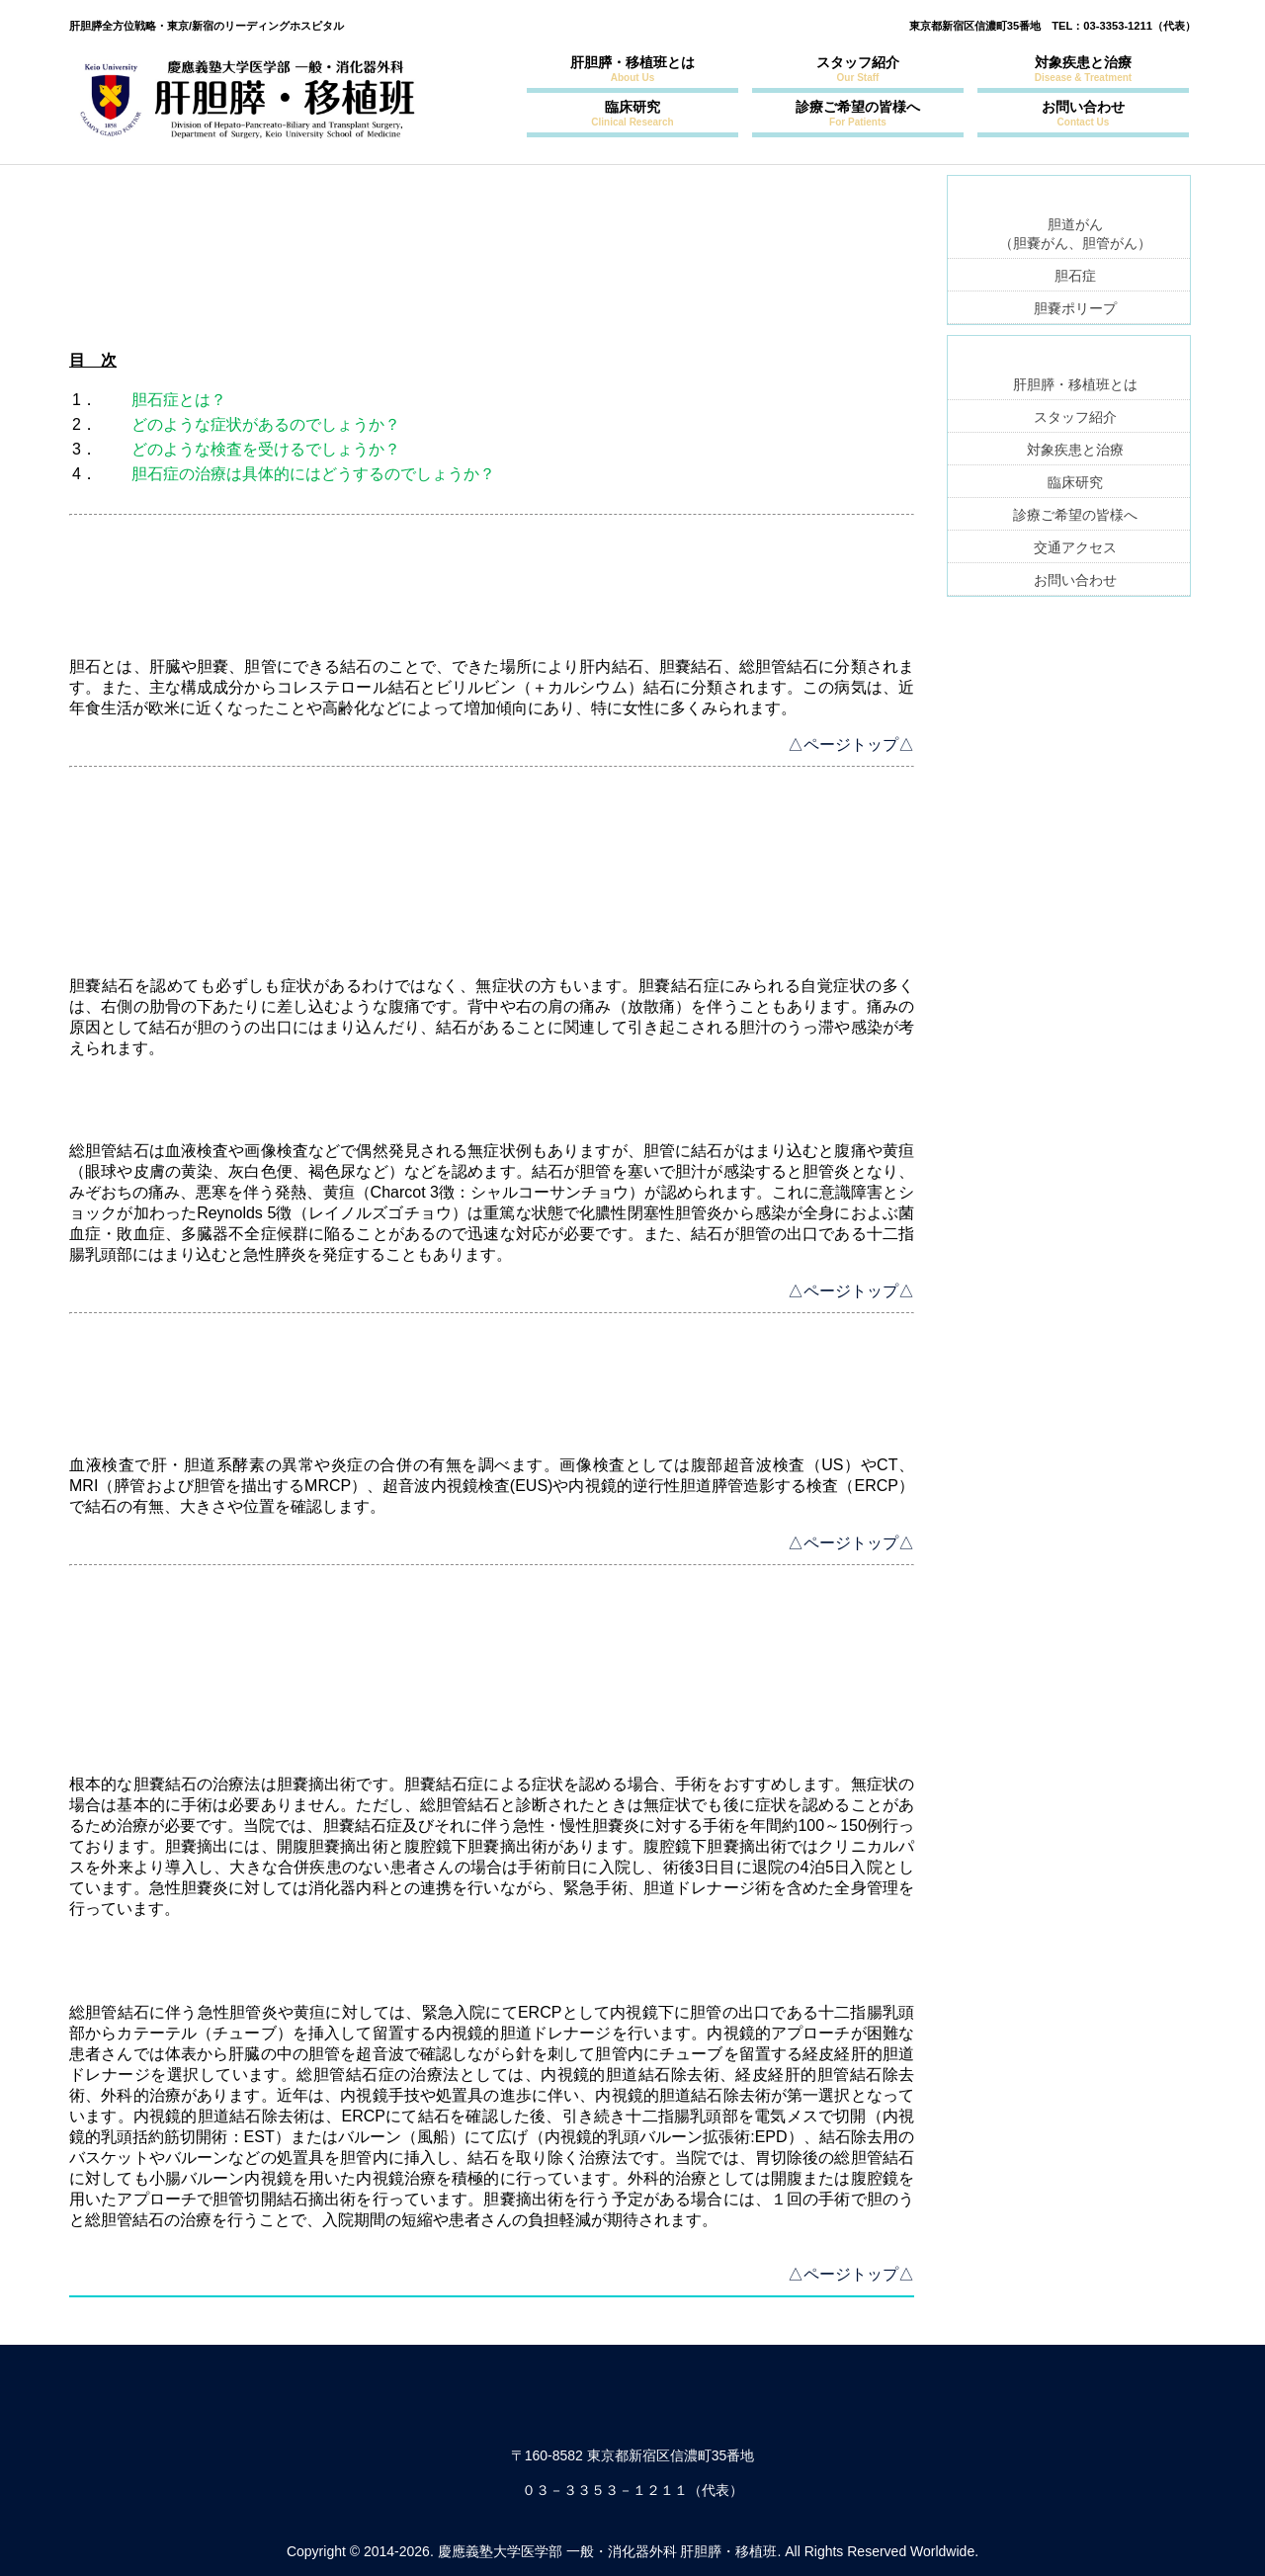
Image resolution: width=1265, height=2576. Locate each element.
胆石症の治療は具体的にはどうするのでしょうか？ (313, 473)
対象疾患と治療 (1083, 68)
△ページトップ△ (851, 744)
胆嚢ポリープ (1075, 308)
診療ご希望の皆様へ (858, 113)
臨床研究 (632, 113)
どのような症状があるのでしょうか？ (265, 424)
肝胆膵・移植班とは (632, 68)
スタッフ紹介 (858, 68)
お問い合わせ (1083, 113)
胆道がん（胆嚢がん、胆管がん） (1075, 233)
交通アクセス (1075, 547)
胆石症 (1075, 276)
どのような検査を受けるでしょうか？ (265, 449)
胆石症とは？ (178, 399)
